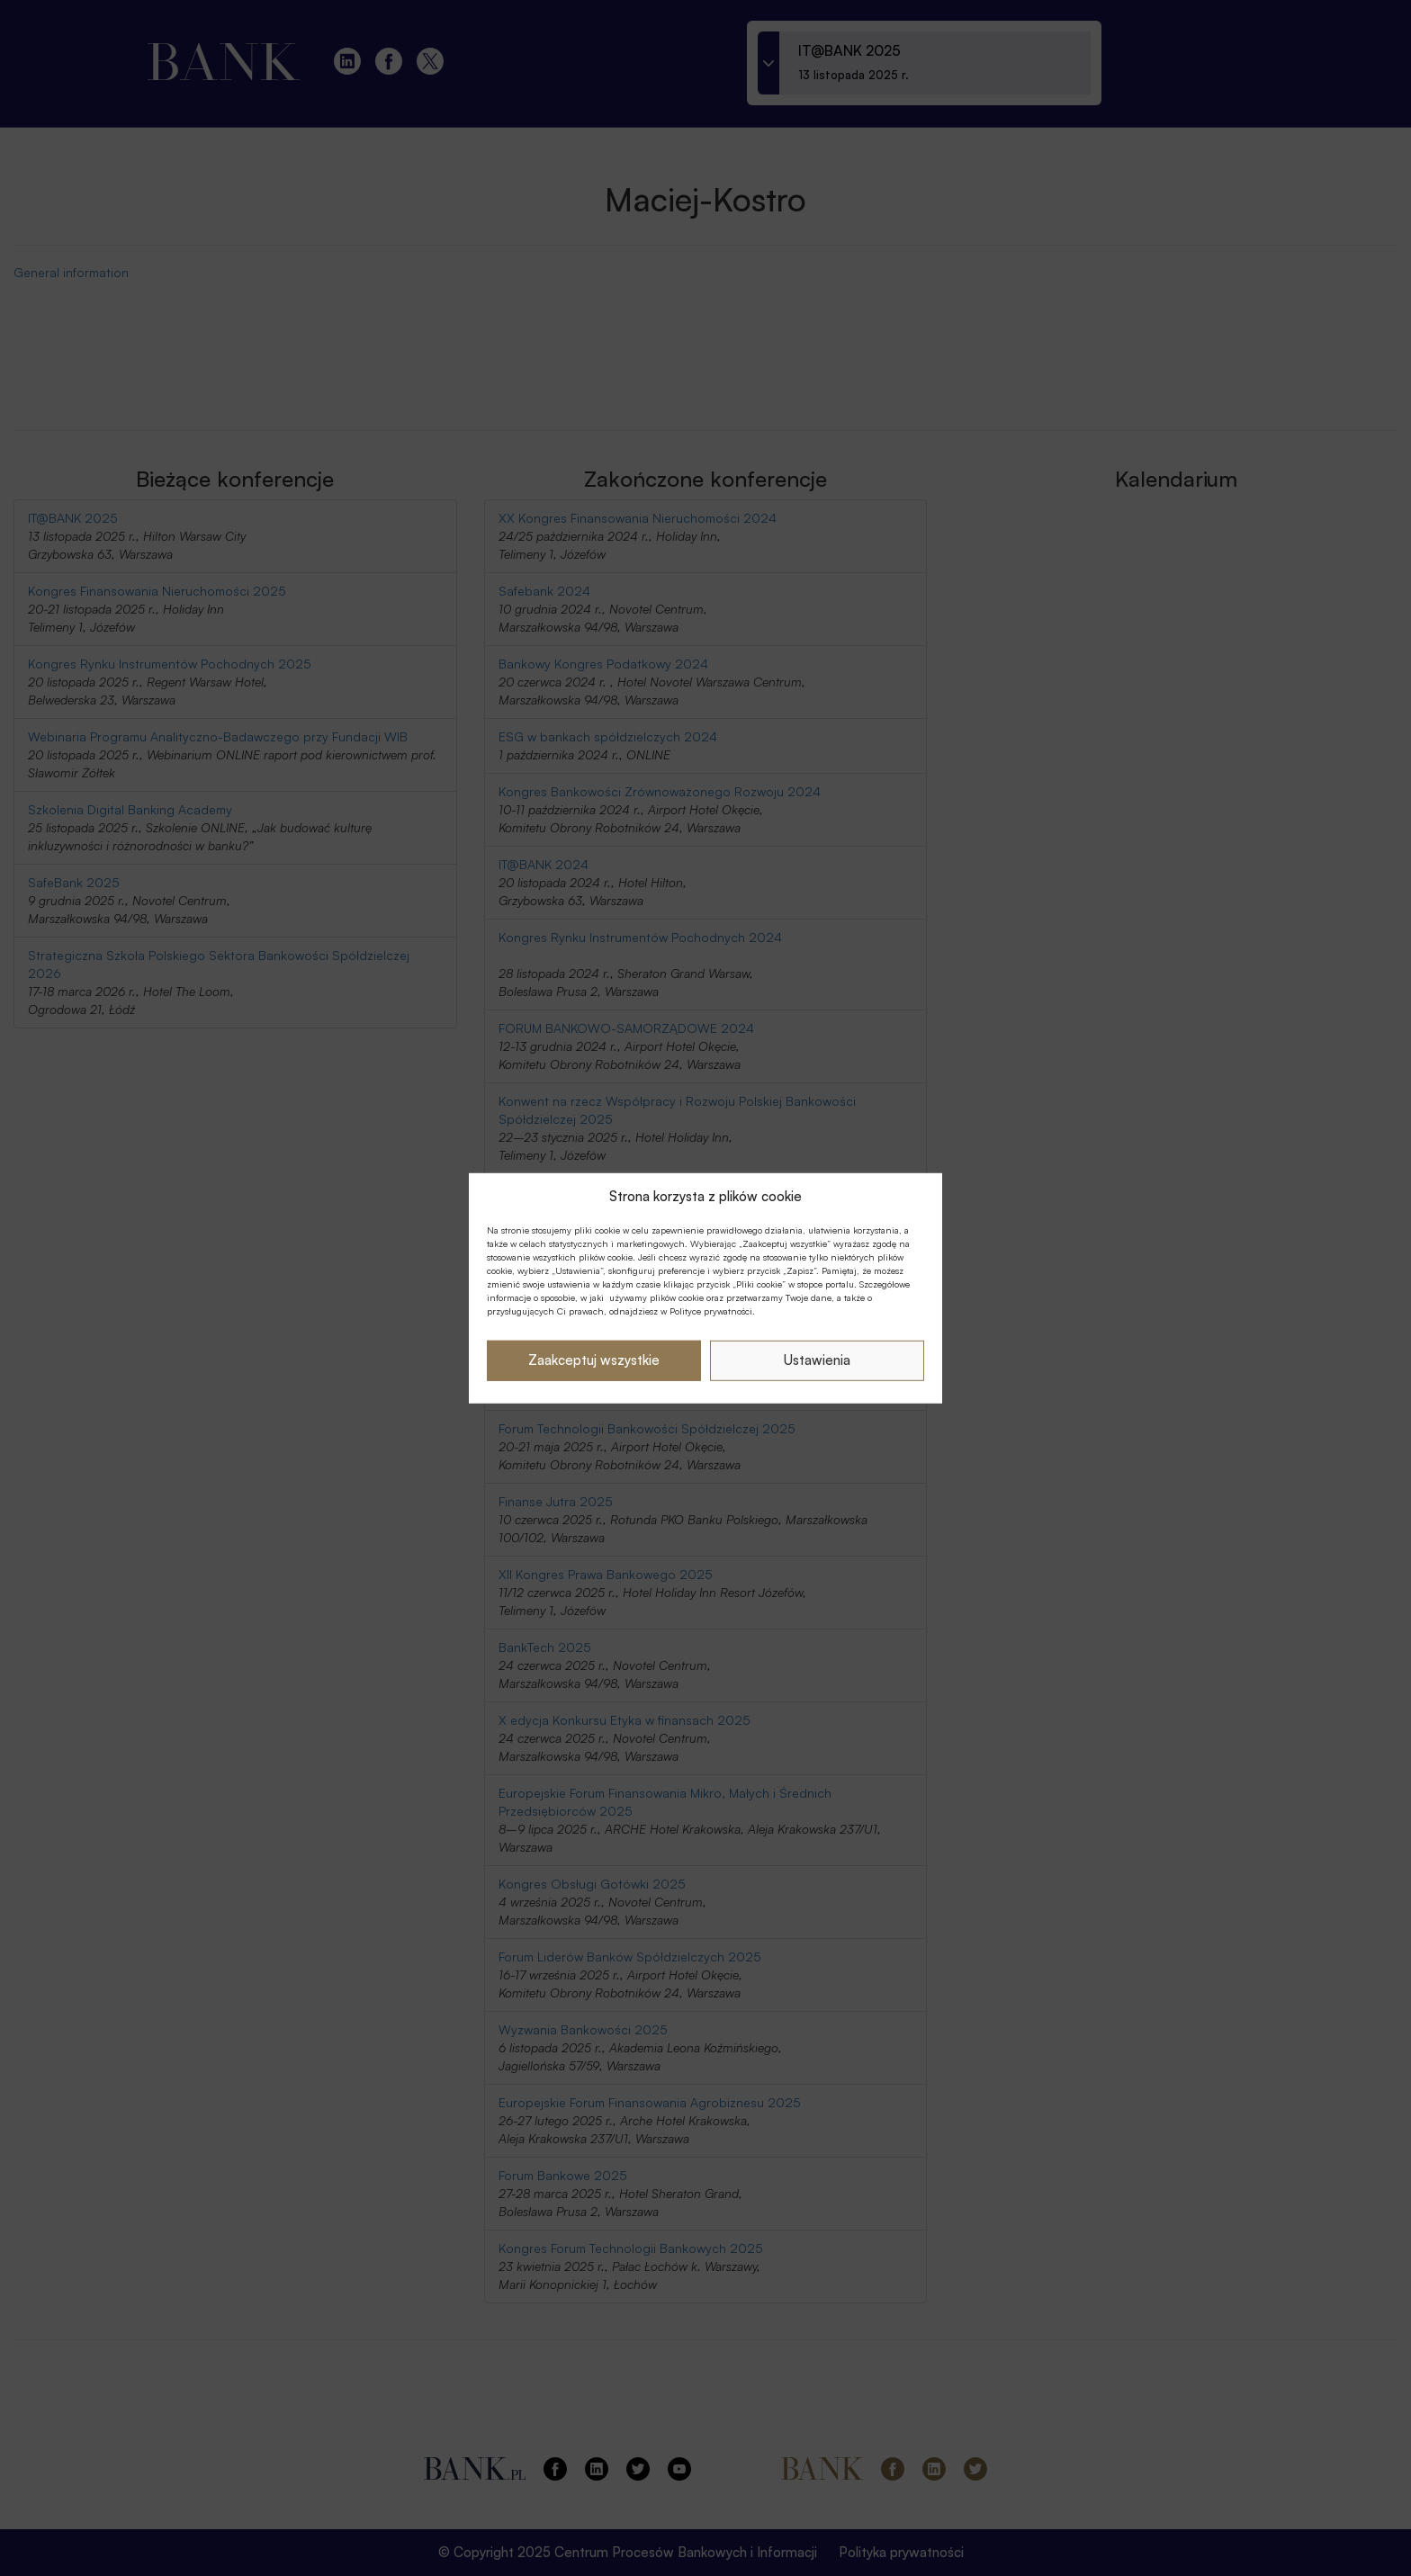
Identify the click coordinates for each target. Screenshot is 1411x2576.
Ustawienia (817, 1360)
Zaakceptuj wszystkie (594, 1360)
